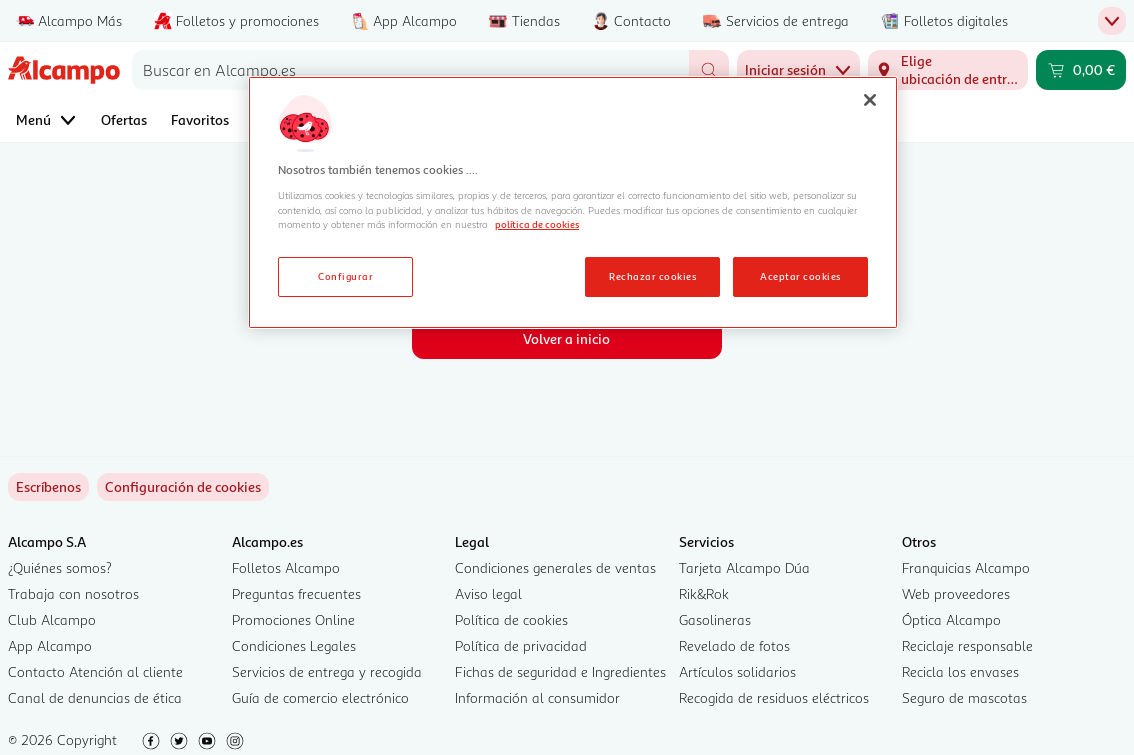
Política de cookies (511, 619)
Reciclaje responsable (967, 645)
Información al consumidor (537, 697)
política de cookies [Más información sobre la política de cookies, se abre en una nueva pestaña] (537, 224)
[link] (183, 487)
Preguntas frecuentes (296, 593)
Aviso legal (488, 593)
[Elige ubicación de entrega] (948, 70)
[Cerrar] (870, 100)
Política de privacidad (521, 645)
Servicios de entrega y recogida (327, 671)
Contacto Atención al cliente (95, 671)
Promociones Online (293, 619)
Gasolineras (715, 619)
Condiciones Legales (294, 645)
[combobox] (410, 70)
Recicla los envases (960, 671)
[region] (573, 203)
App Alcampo (50, 645)
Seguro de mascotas (964, 697)
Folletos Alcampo (286, 567)
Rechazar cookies (652, 276)
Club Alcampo (52, 619)
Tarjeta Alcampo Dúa (744, 567)
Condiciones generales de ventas (555, 567)
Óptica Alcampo (951, 619)
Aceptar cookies (800, 276)
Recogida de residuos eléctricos (774, 697)
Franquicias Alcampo (966, 567)
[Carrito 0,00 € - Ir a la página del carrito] (1081, 70)
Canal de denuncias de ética (95, 697)
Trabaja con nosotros (73, 593)
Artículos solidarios (737, 671)
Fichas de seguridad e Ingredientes (560, 671)
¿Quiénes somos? (60, 567)
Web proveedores (956, 593)
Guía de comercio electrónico (320, 697)
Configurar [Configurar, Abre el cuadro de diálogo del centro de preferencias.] (345, 276)
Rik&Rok (704, 593)
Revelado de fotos (734, 645)
